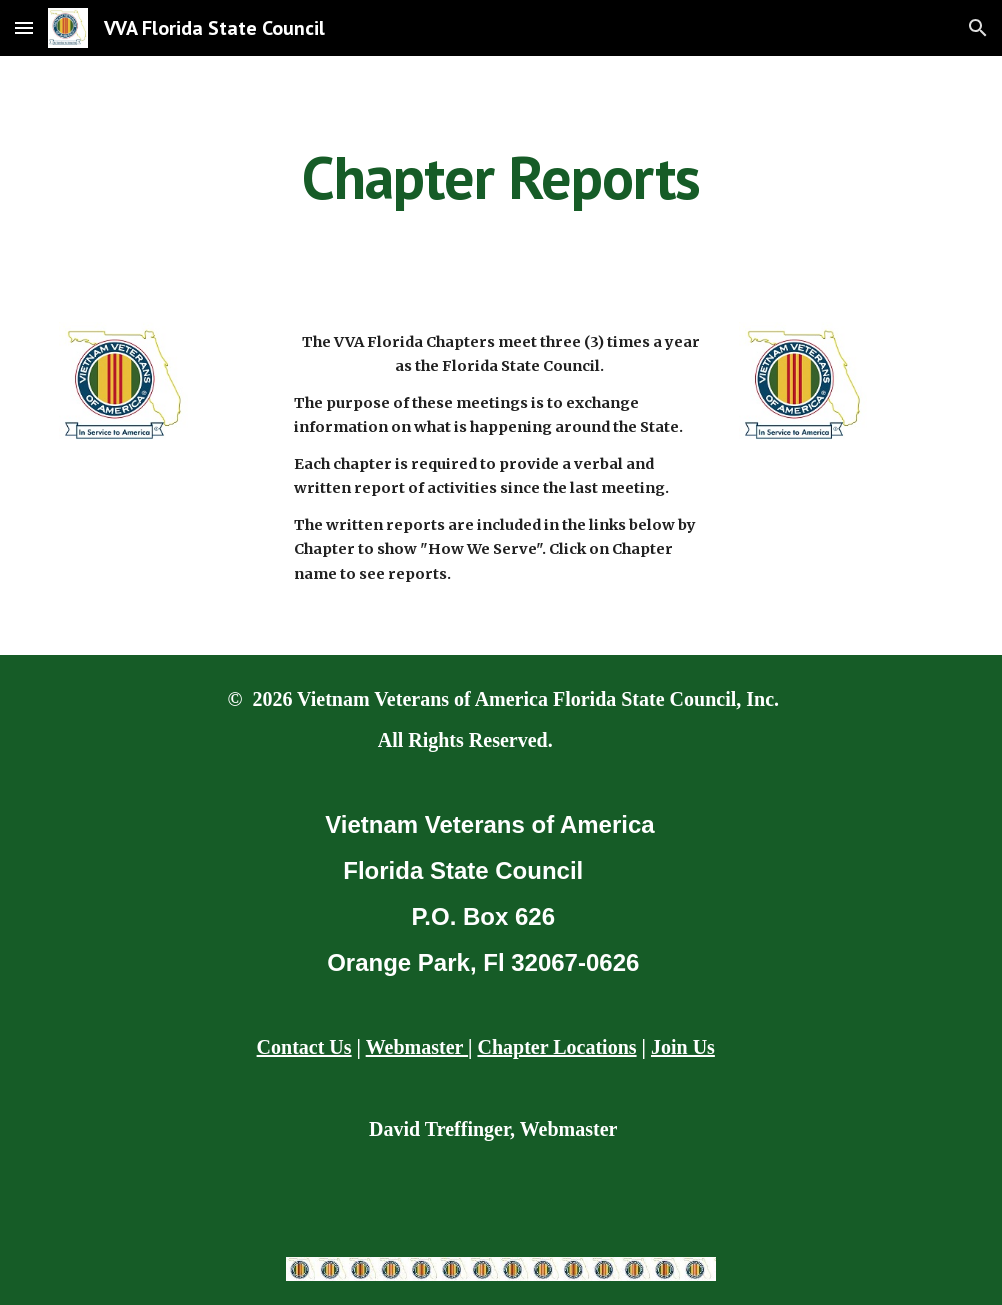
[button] (24, 27)
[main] (500, 177)
